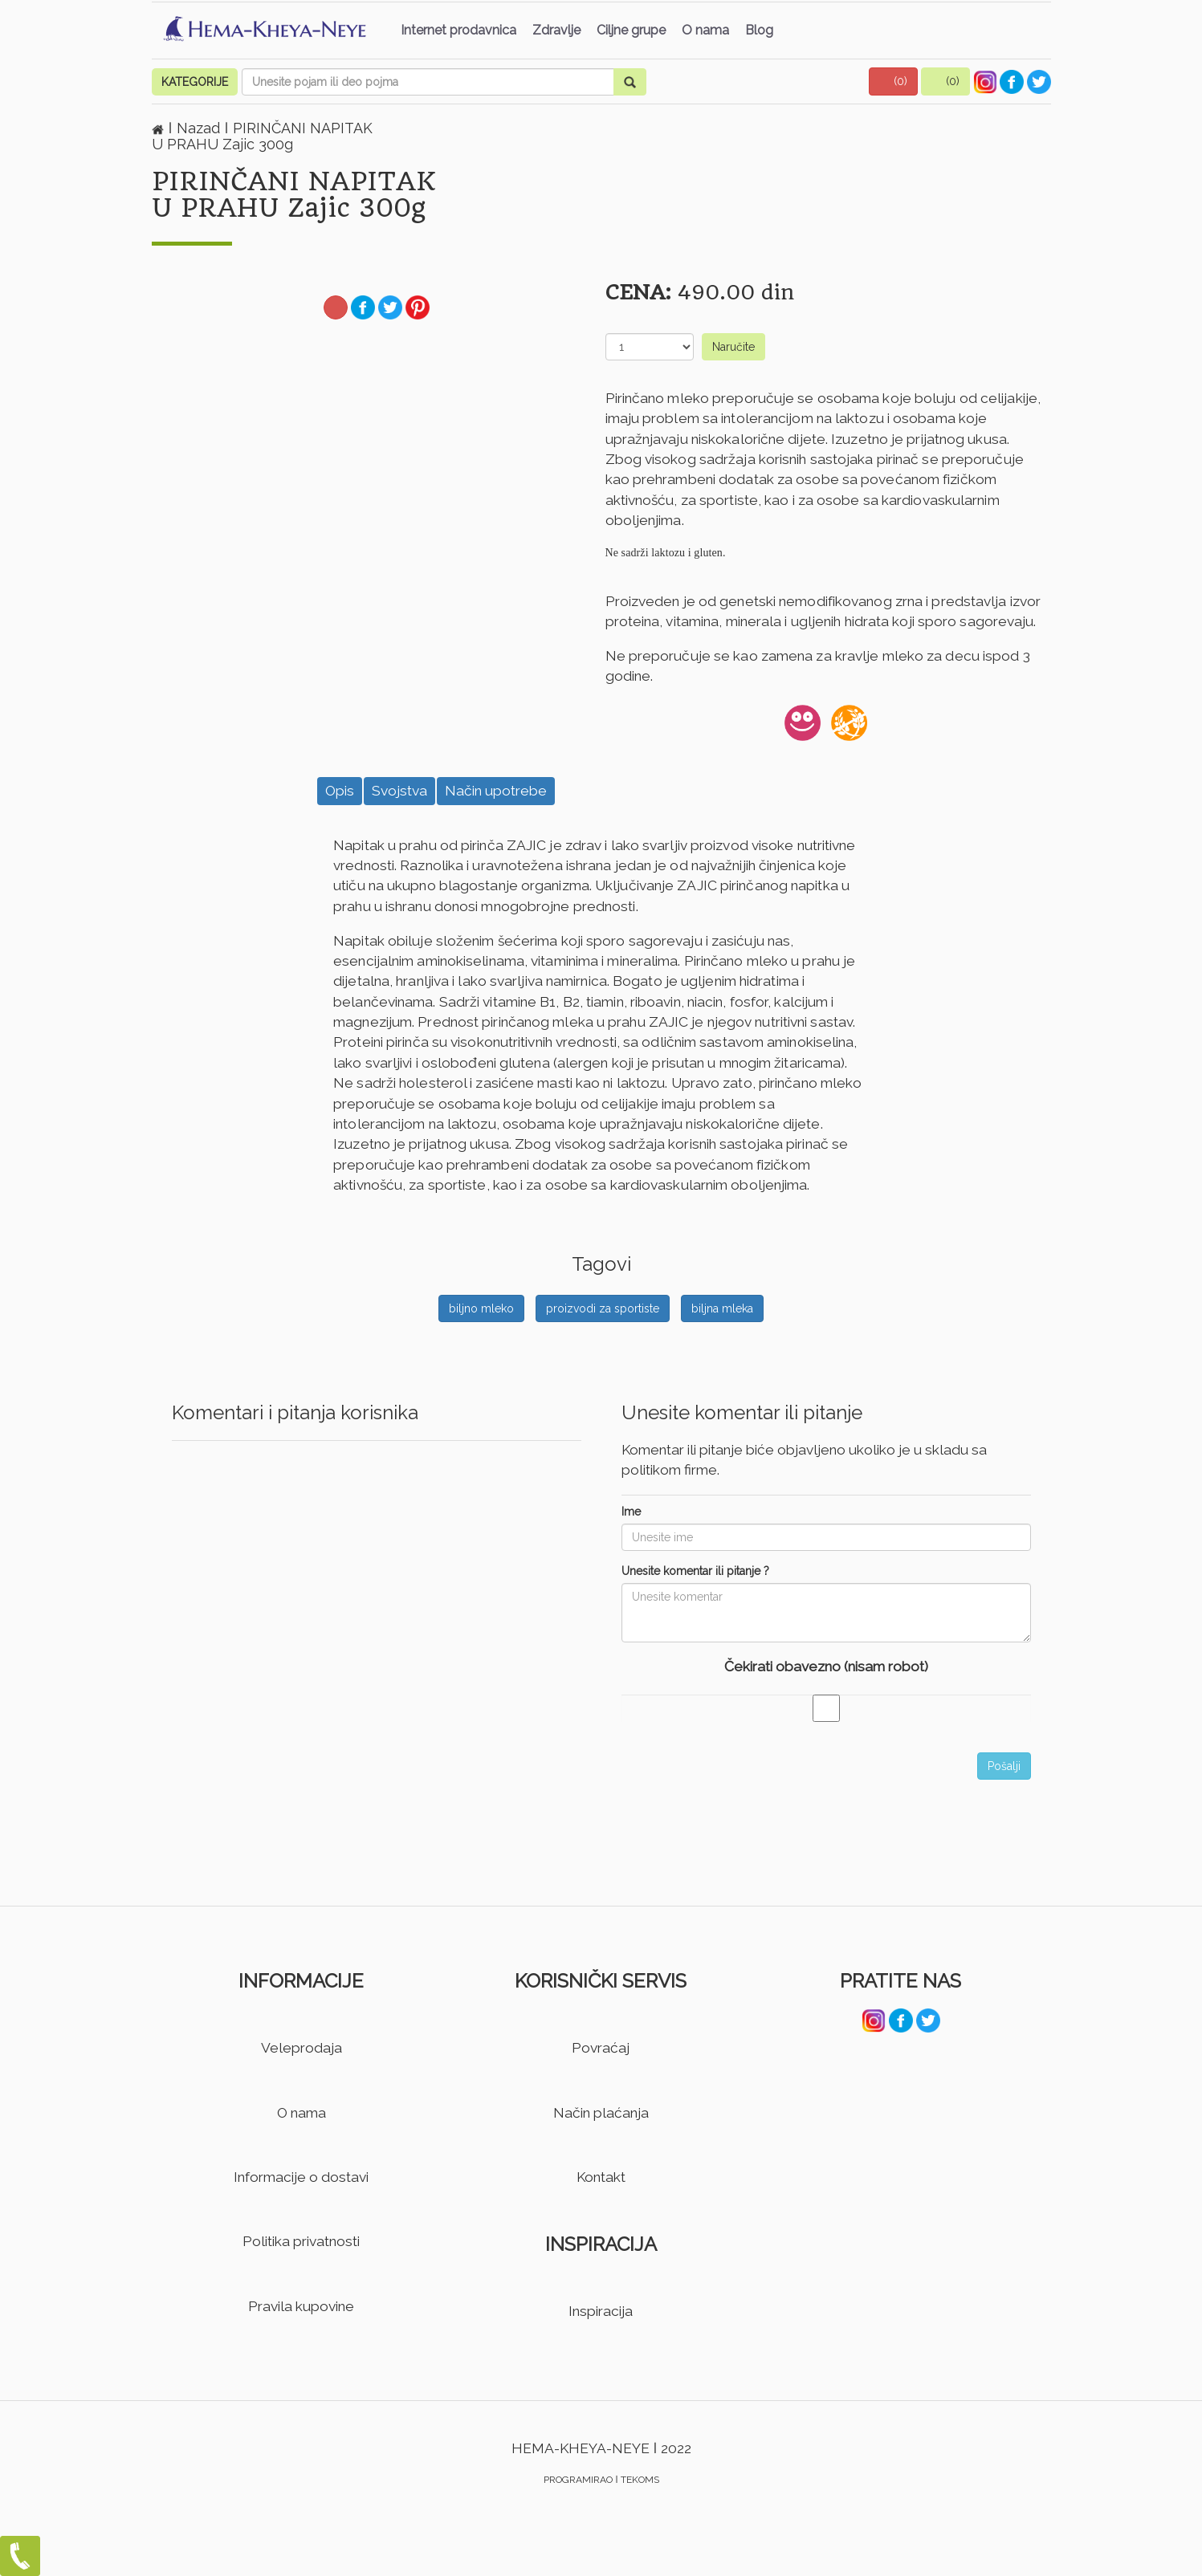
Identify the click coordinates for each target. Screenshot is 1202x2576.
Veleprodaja (301, 2048)
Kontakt (601, 2177)
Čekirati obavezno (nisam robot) (826, 1666)
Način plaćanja (601, 2113)
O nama (705, 30)
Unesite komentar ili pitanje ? (695, 1571)
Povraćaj (601, 2048)
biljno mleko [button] (481, 1308)
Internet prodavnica (458, 30)
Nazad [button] (200, 128)
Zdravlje (556, 30)
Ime (631, 1511)
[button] (894, 81)
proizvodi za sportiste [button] (602, 1308)
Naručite (733, 346)
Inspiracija (600, 2311)
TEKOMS (640, 2479)
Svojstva (399, 791)
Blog (759, 30)
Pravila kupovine (301, 2306)
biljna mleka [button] (722, 1308)
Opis (339, 791)
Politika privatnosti (301, 2241)
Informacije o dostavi (301, 2177)
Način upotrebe (496, 791)
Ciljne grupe (631, 30)
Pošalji (1004, 1766)
